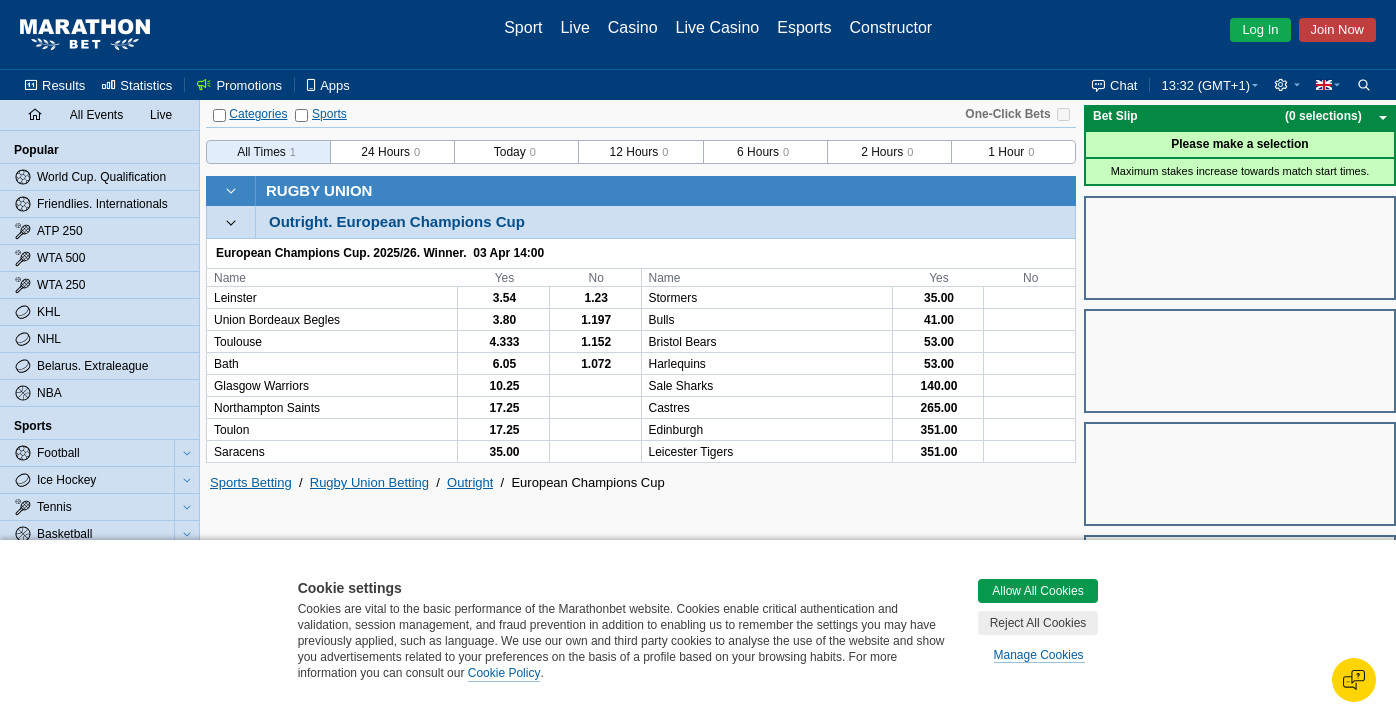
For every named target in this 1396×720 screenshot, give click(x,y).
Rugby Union (319, 190)
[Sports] (301, 115)
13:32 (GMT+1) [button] (1205, 85)
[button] (1287, 85)
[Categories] (219, 115)
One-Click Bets (1007, 114)
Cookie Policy (504, 673)
